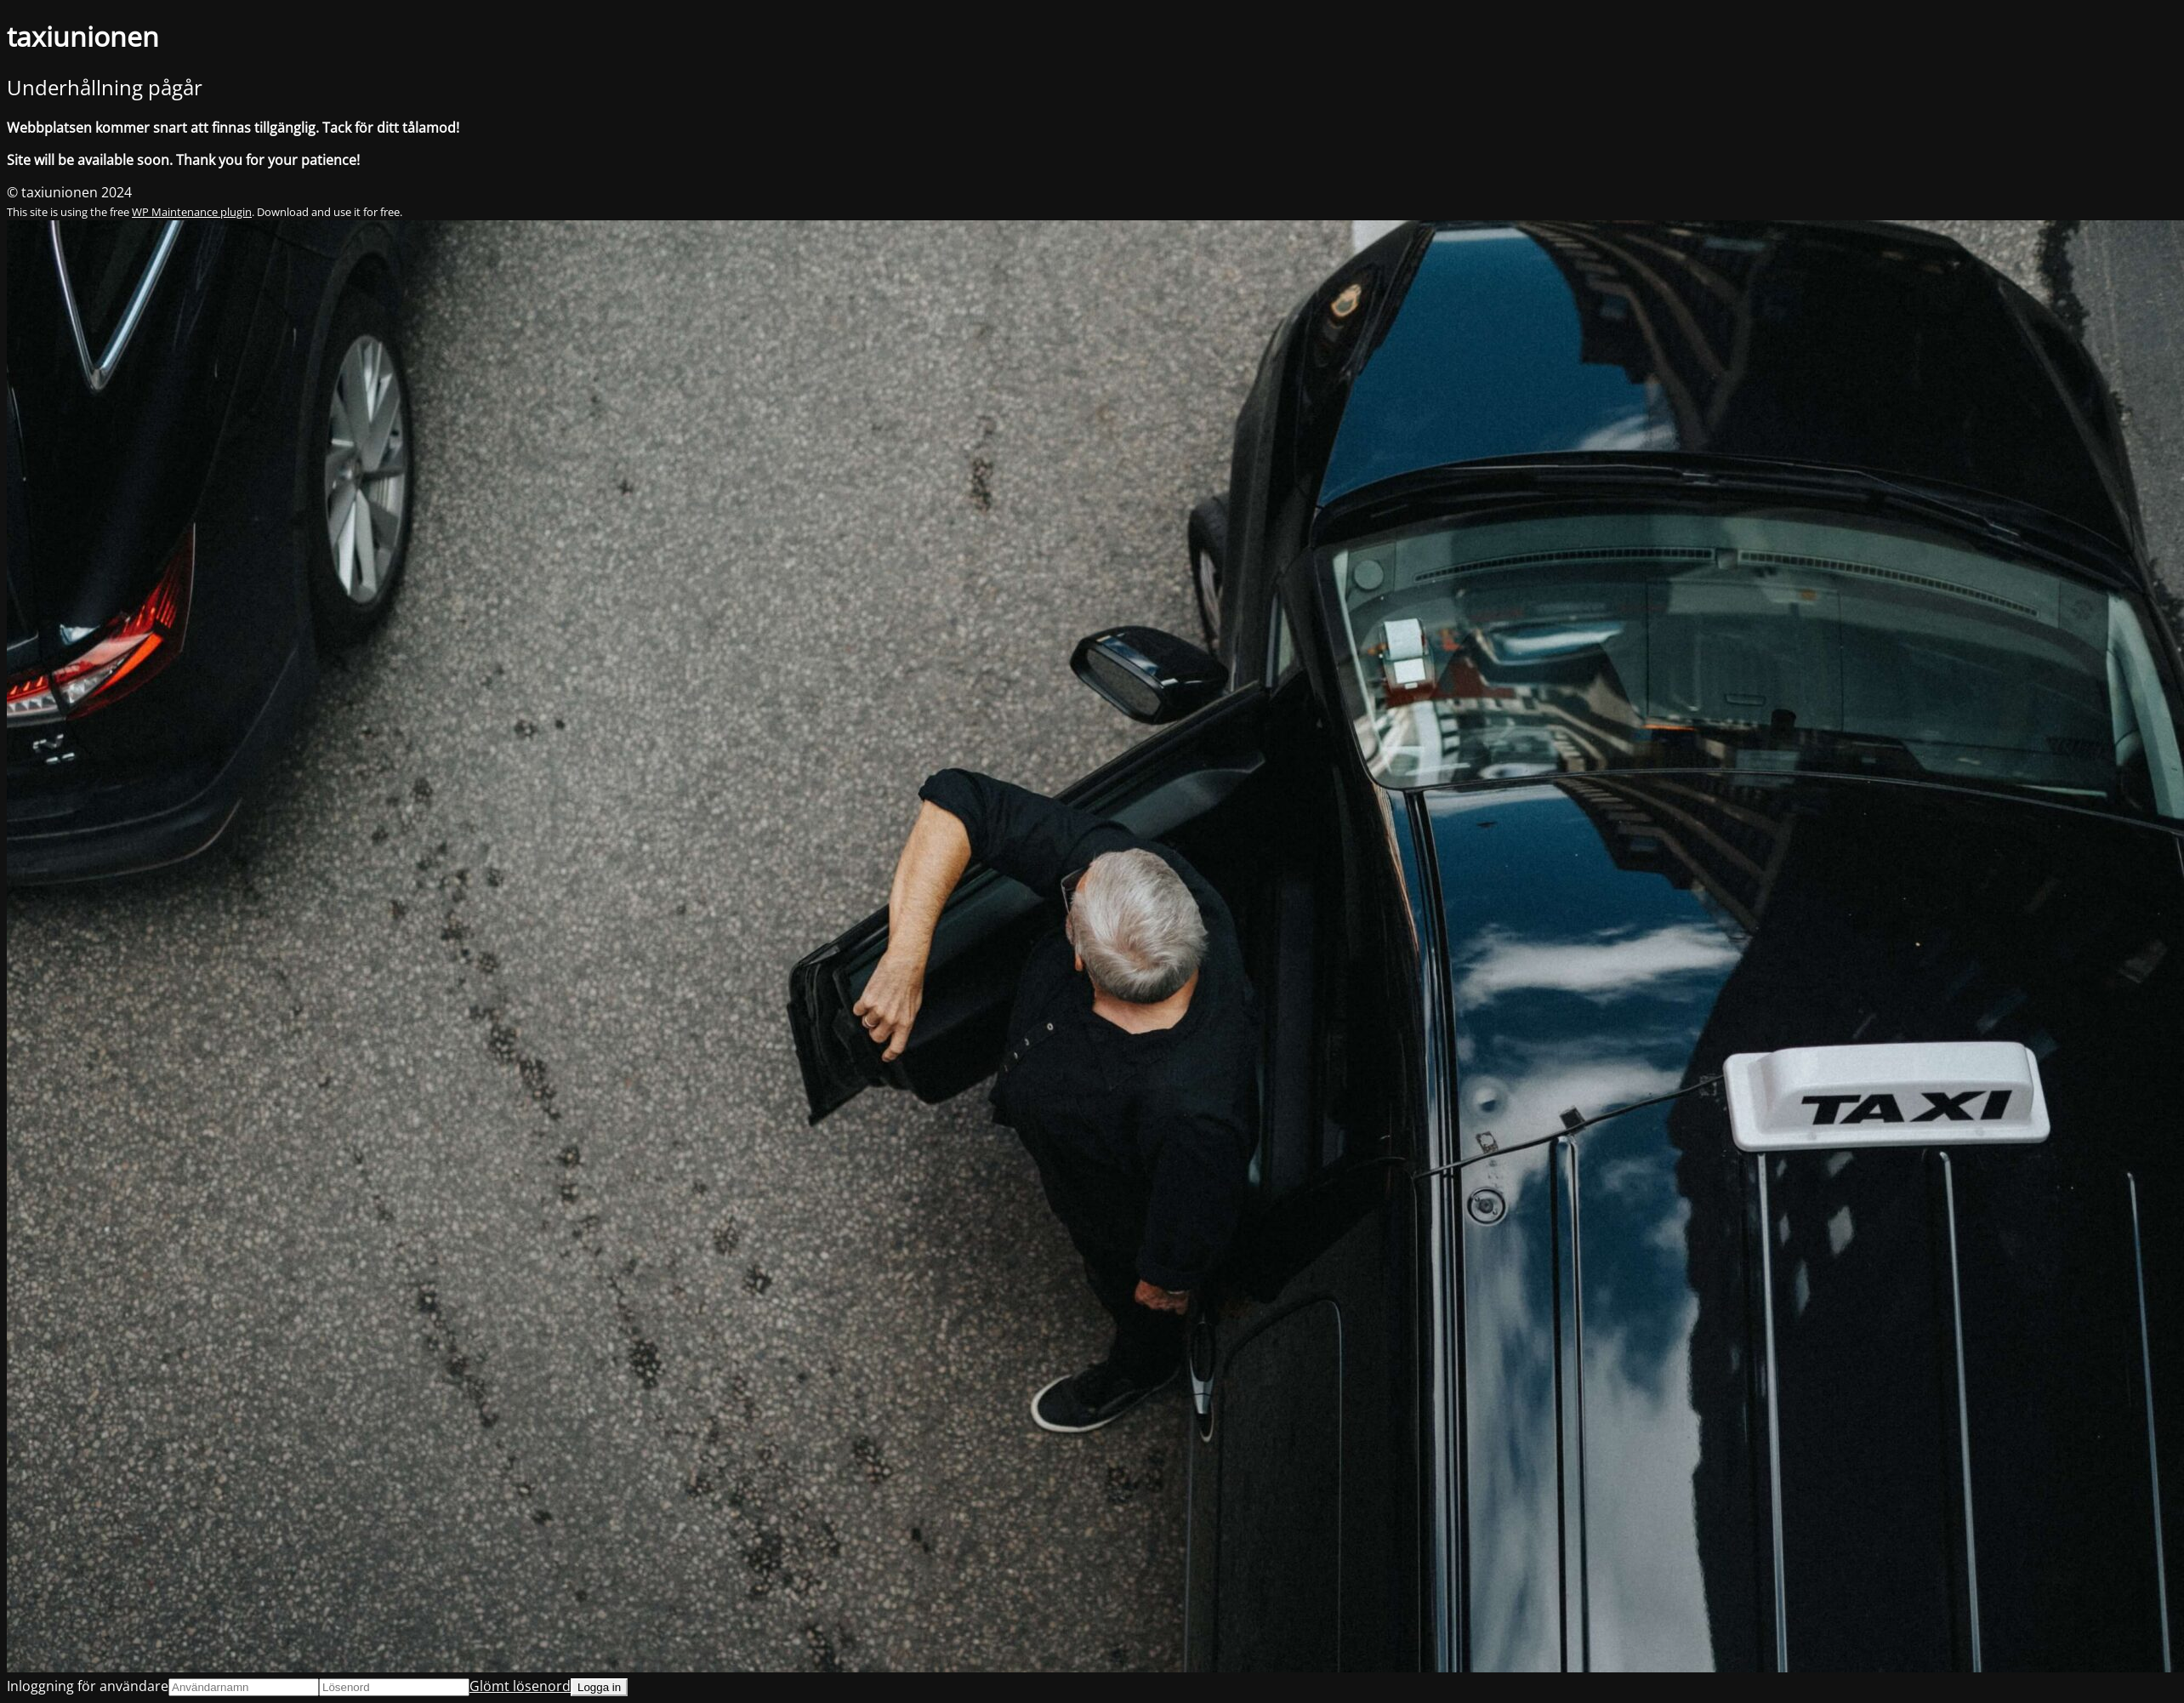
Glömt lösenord (520, 1686)
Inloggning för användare (87, 1686)
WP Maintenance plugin (192, 211)
